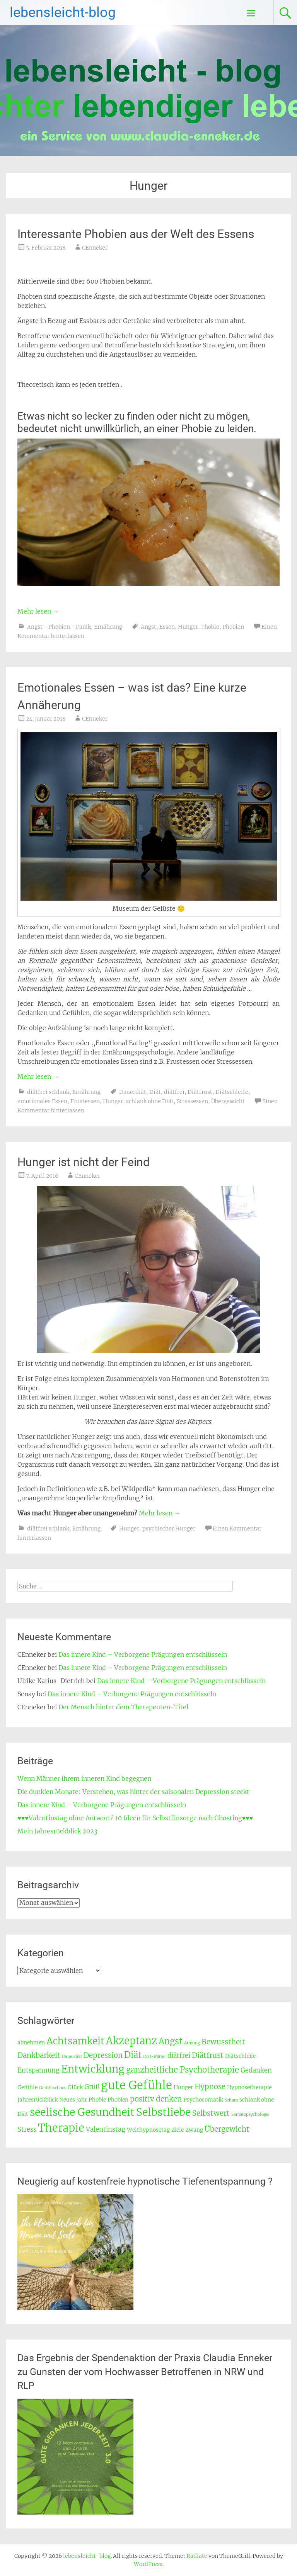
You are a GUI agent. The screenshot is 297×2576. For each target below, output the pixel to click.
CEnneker (95, 247)
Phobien (233, 626)
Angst (148, 626)
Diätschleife (231, 1091)
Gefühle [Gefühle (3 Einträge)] (27, 2087)
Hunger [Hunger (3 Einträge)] (183, 2087)
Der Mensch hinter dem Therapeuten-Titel (123, 1707)
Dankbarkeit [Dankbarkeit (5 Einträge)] (38, 2055)
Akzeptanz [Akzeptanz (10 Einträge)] (131, 2041)
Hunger (188, 626)
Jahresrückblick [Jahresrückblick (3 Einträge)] (37, 2099)
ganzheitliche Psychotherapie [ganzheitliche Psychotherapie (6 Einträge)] (182, 2070)
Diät (155, 1091)
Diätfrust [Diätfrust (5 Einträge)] (208, 2055)
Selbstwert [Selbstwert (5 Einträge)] (211, 2113)
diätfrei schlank (48, 1091)
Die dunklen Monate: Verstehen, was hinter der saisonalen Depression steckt (133, 1792)
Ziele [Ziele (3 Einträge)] (177, 2129)
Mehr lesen (38, 611)
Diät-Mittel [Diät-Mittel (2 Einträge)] (154, 2056)
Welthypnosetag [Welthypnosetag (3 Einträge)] (148, 2129)
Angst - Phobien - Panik (59, 626)
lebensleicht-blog (63, 12)
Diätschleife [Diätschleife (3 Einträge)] (240, 2055)
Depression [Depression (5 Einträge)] (103, 2055)
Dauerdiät (132, 1091)
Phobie (210, 626)
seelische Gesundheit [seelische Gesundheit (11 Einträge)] (82, 2112)
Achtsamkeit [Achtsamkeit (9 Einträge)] (75, 2041)
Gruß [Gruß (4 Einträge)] (91, 2087)
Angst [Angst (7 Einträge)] (171, 2041)
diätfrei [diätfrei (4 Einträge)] (178, 2056)
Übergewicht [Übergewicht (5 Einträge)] (227, 2129)
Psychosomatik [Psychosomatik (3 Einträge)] (203, 2099)
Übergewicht (228, 1101)
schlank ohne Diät (150, 1101)
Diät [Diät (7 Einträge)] (133, 2054)
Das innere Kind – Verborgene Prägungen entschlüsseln (142, 1654)
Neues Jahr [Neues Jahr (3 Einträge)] (73, 2099)
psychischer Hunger (168, 1528)
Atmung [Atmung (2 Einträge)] (192, 2042)
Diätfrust (200, 1091)
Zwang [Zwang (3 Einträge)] (194, 2129)
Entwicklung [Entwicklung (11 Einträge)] (93, 2069)
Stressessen (192, 1101)
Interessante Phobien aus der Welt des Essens (135, 234)
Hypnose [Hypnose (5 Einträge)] (210, 2086)
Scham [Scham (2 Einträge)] (231, 2100)
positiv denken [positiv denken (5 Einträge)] (156, 2099)
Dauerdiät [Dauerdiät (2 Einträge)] (72, 2056)
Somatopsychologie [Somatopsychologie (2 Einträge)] (250, 2114)
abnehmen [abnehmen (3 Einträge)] (31, 2042)
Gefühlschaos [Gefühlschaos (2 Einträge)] (52, 2087)
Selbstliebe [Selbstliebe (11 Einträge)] (163, 2112)
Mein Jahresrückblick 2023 (57, 1831)
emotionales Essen (42, 1101)
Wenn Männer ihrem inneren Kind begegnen (84, 1778)
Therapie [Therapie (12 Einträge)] (61, 2127)
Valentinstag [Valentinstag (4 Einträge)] (105, 2129)
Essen (167, 626)
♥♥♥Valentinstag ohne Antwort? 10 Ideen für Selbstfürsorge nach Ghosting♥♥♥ (135, 1818)
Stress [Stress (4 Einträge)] (26, 2129)
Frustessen (85, 1101)
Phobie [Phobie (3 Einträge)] (97, 2099)
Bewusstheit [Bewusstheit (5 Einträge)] (223, 2041)
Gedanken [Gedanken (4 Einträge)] (256, 2070)
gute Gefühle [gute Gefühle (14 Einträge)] (136, 2085)
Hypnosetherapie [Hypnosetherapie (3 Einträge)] (249, 2087)
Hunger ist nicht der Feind (83, 1162)
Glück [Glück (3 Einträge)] (75, 2087)
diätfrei (174, 1091)
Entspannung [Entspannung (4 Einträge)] (38, 2070)
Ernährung (108, 626)
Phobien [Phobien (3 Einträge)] (118, 2099)
